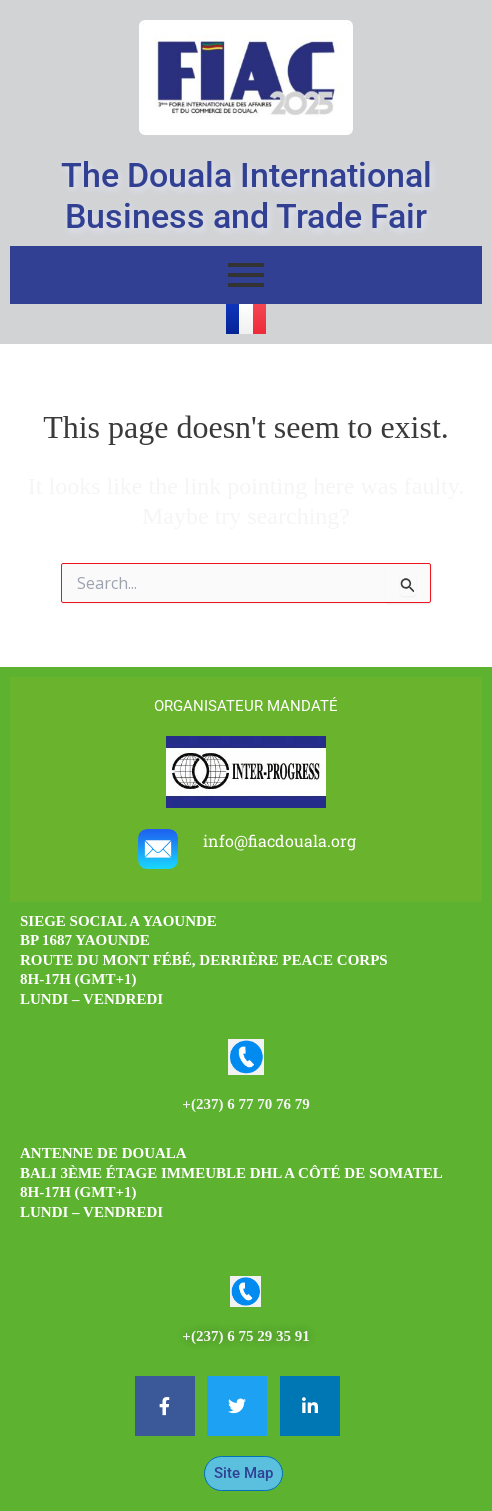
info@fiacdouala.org (279, 840)
